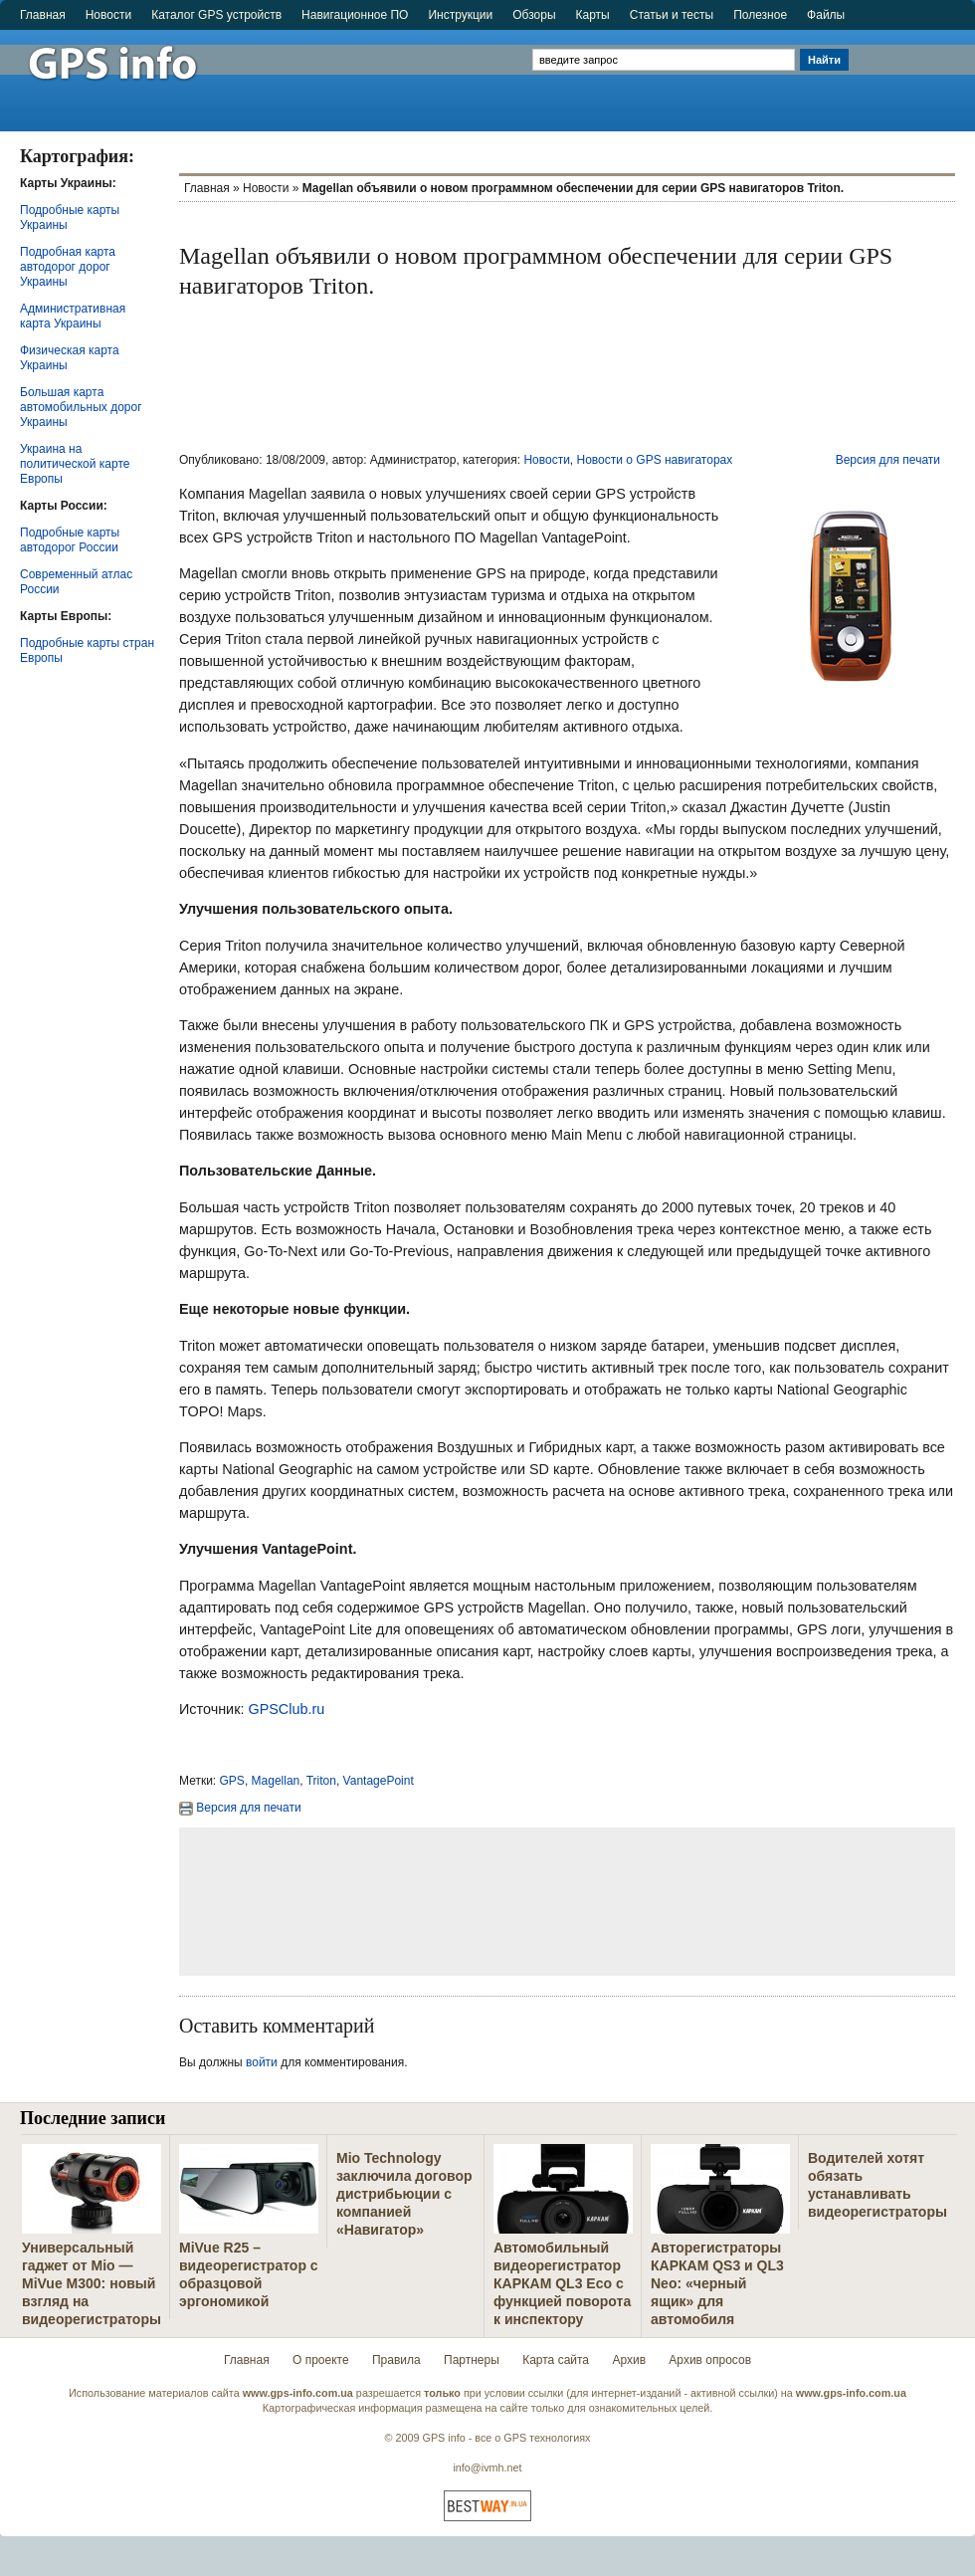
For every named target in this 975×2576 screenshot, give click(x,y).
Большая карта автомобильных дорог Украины (81, 407)
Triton (321, 1781)
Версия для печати (888, 460)
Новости (108, 15)
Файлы (826, 15)
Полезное (760, 15)
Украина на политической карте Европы (74, 464)
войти (262, 2062)
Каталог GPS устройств (216, 15)
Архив (629, 2360)
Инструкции (460, 15)
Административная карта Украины (72, 316)
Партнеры (471, 2360)
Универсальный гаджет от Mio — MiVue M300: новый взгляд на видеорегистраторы (91, 2283)
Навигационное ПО (354, 15)
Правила (396, 2360)
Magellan (276, 1781)
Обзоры (533, 15)
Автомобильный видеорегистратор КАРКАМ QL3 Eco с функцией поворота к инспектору (562, 2283)
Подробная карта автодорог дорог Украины (67, 267)
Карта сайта (555, 2360)
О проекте (320, 2360)
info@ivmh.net (487, 2467)
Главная (43, 15)
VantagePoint (378, 1781)
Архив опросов (710, 2360)
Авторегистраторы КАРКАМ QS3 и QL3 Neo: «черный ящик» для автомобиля (717, 2283)
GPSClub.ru (286, 1709)
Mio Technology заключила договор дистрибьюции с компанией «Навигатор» (404, 2194)
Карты (593, 15)
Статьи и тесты (671, 15)
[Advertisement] (914, 71)
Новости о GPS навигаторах (655, 460)
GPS (232, 1781)
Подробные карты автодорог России (69, 540)
